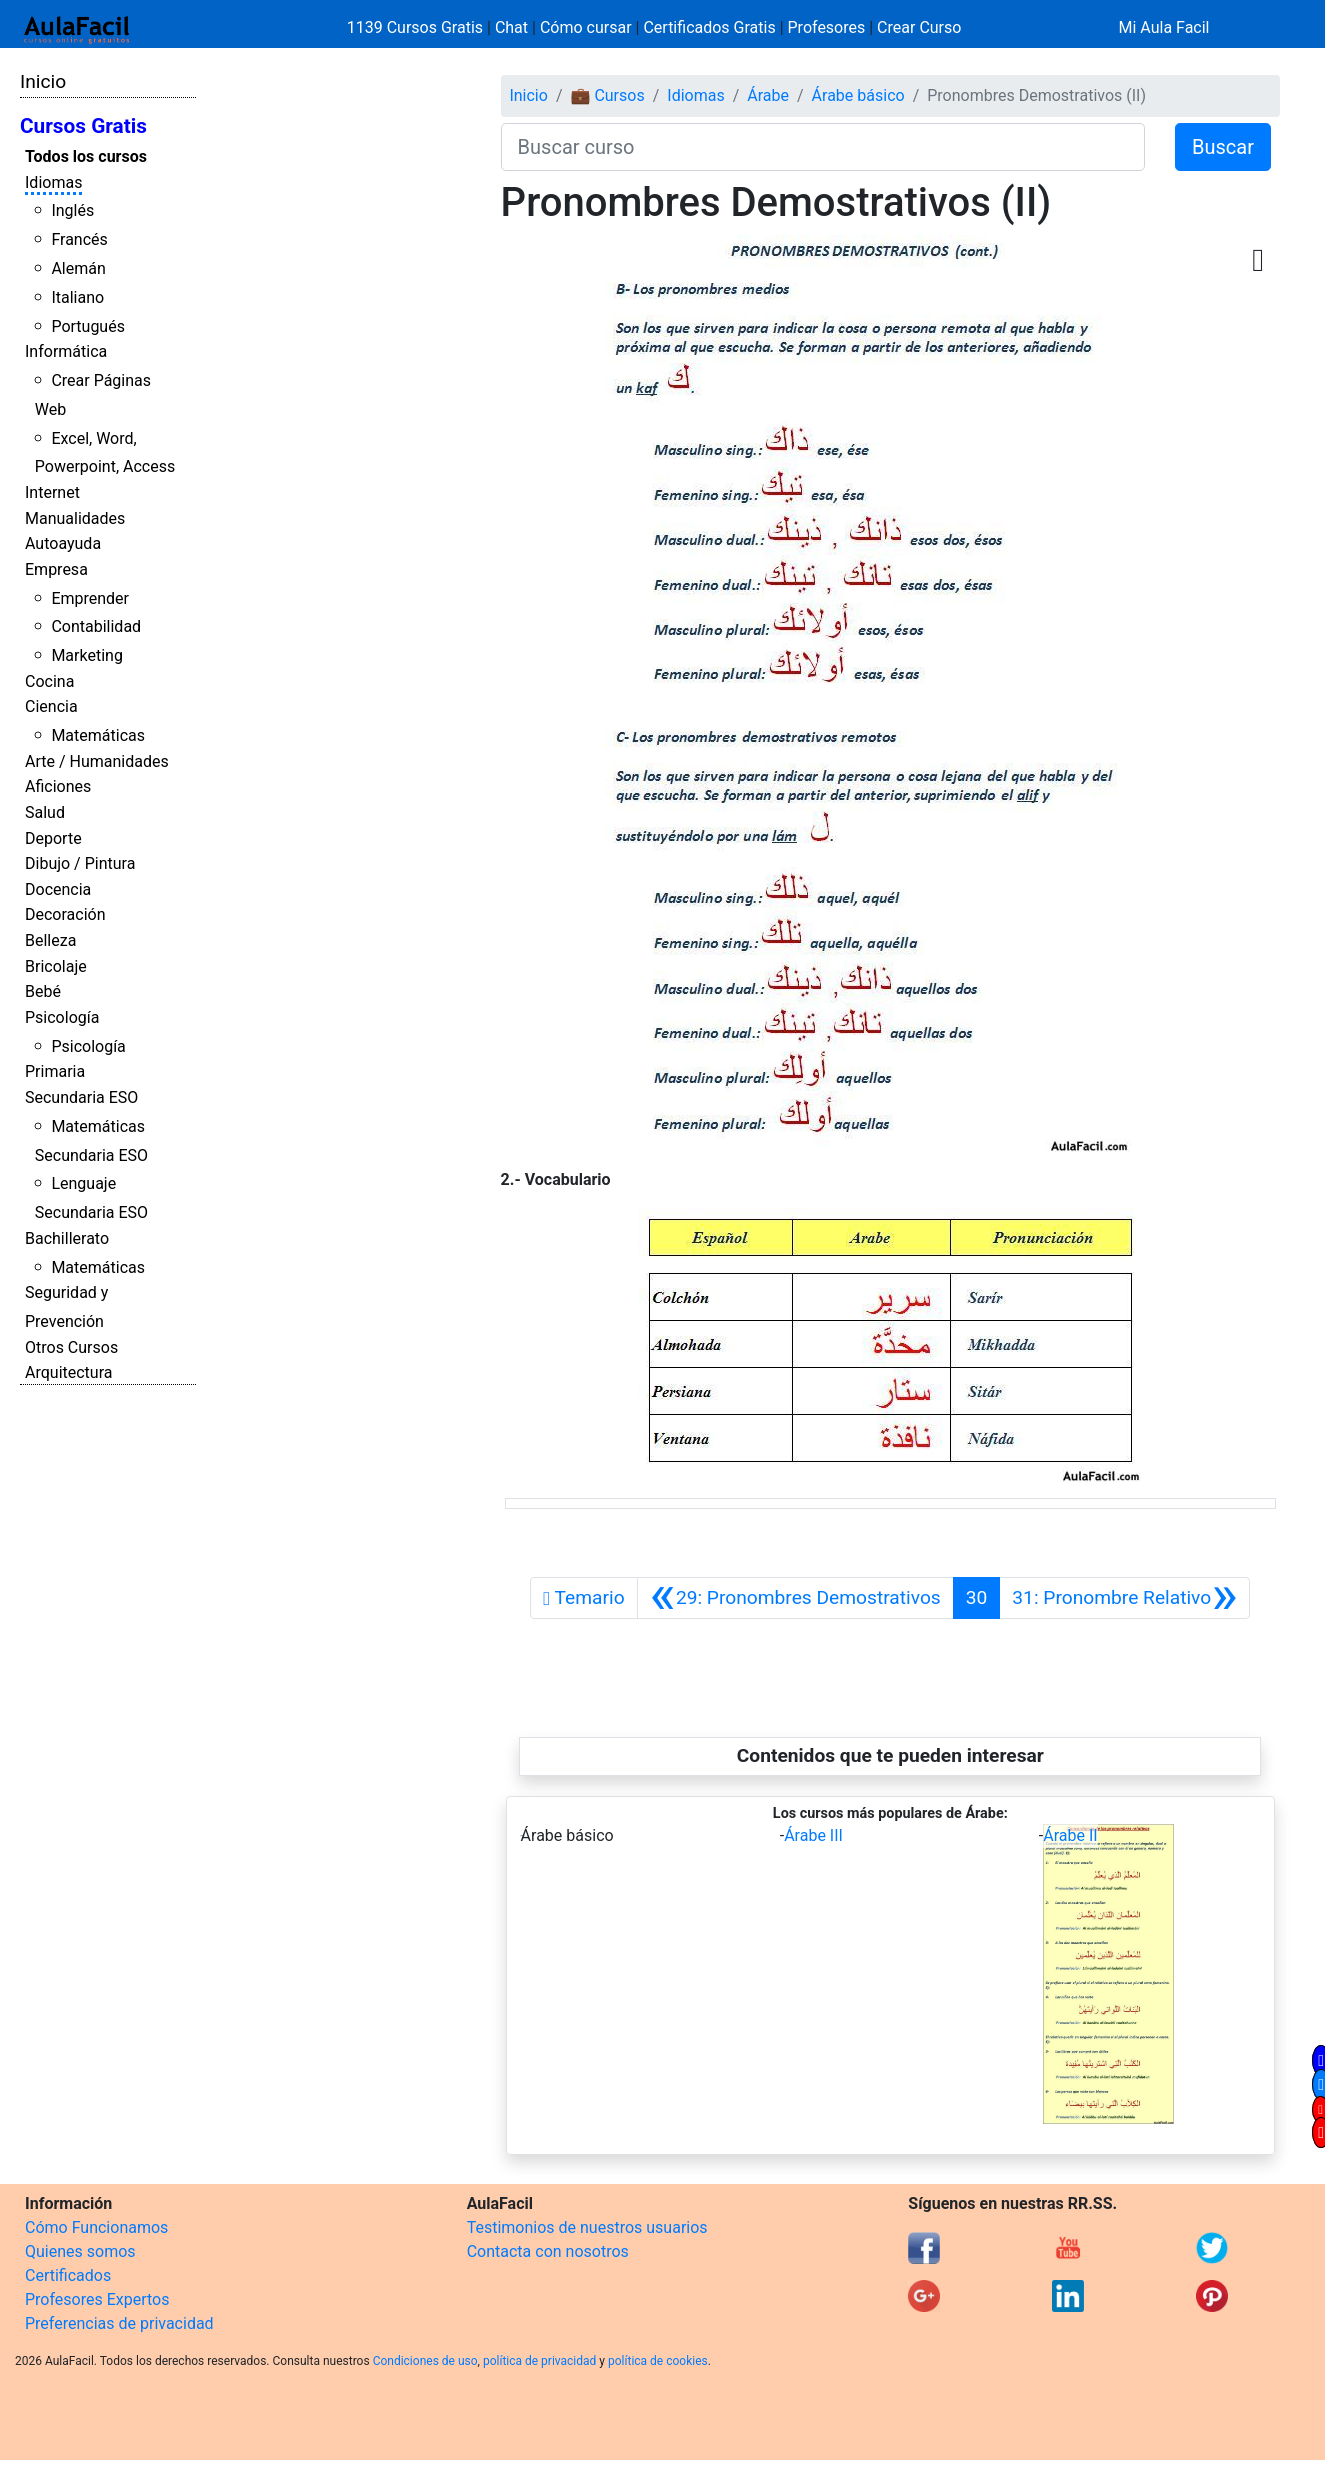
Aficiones (58, 786)
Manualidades (75, 518)
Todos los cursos (86, 156)
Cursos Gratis (83, 126)
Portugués (88, 326)
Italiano (77, 297)
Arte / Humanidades (97, 761)
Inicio (43, 81)
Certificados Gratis (709, 27)
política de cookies (658, 2361)
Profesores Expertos (97, 2299)
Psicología (62, 1017)
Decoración (65, 914)
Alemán (78, 268)
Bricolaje (56, 966)
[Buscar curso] (823, 147)
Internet (52, 492)
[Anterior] (795, 1598)
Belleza (50, 940)
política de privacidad (539, 2361)
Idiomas (53, 182)
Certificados (68, 2275)
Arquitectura (68, 1372)
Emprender (90, 598)
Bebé (43, 991)
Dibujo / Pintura (80, 863)
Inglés (72, 210)
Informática (66, 351)
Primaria (55, 1071)
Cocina (49, 681)
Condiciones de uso (425, 2361)
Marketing (86, 655)
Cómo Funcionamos (96, 2227)
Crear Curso (919, 27)
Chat (511, 27)
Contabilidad (96, 626)
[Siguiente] (1124, 1598)
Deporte (53, 838)
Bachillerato (67, 1238)
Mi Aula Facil (1163, 27)
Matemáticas (98, 735)
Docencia (58, 889)
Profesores (827, 27)
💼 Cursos (607, 95)
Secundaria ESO (81, 1097)
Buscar (1223, 147)
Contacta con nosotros (548, 2251)
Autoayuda (63, 543)
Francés (79, 239)
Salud (45, 812)
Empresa (56, 569)
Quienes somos (80, 2251)
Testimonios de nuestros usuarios (587, 2227)
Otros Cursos (71, 1347)
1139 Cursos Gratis (417, 27)
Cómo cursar (586, 27)
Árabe (768, 95)
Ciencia (51, 706)
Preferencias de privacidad (119, 2323)
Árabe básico (858, 95)
